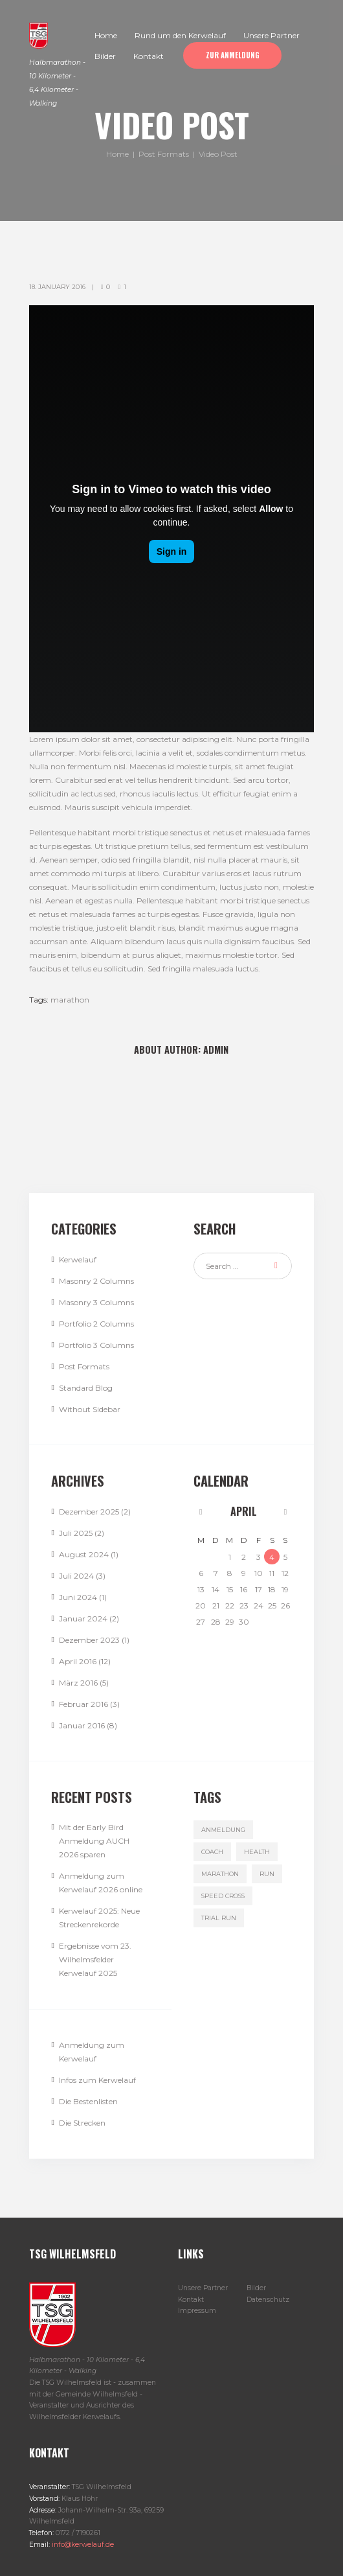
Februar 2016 (83, 1704)
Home (117, 154)
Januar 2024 (83, 1618)
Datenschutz (268, 2299)
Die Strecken (82, 2123)
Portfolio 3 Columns (96, 1345)
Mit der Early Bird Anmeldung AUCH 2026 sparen (94, 1840)
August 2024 (84, 1554)
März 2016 (78, 1683)
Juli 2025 (76, 1533)
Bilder (256, 2288)
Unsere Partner (203, 2288)
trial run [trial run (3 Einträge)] (218, 1917)
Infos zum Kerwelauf (97, 2080)
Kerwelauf (77, 1259)
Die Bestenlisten (88, 2101)
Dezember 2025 (89, 1511)
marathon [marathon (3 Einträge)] (220, 1873)
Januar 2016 (82, 1725)
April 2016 (77, 1661)
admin (215, 1049)
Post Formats (163, 154)
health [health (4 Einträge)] (257, 1851)
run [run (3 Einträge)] (267, 1873)
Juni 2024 (78, 1597)
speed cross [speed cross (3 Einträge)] (223, 1895)
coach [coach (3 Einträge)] (212, 1851)
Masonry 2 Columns (96, 1281)
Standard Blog (86, 1388)
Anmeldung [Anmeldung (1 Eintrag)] (223, 1829)
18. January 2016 (57, 286)
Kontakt (191, 2299)
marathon (69, 999)
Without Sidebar (89, 1409)
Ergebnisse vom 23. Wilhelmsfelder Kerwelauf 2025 (95, 1959)
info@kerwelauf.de (82, 2544)
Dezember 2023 (89, 1640)
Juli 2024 (76, 1576)
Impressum (197, 2310)
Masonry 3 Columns (96, 1302)
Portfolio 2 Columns (96, 1324)
